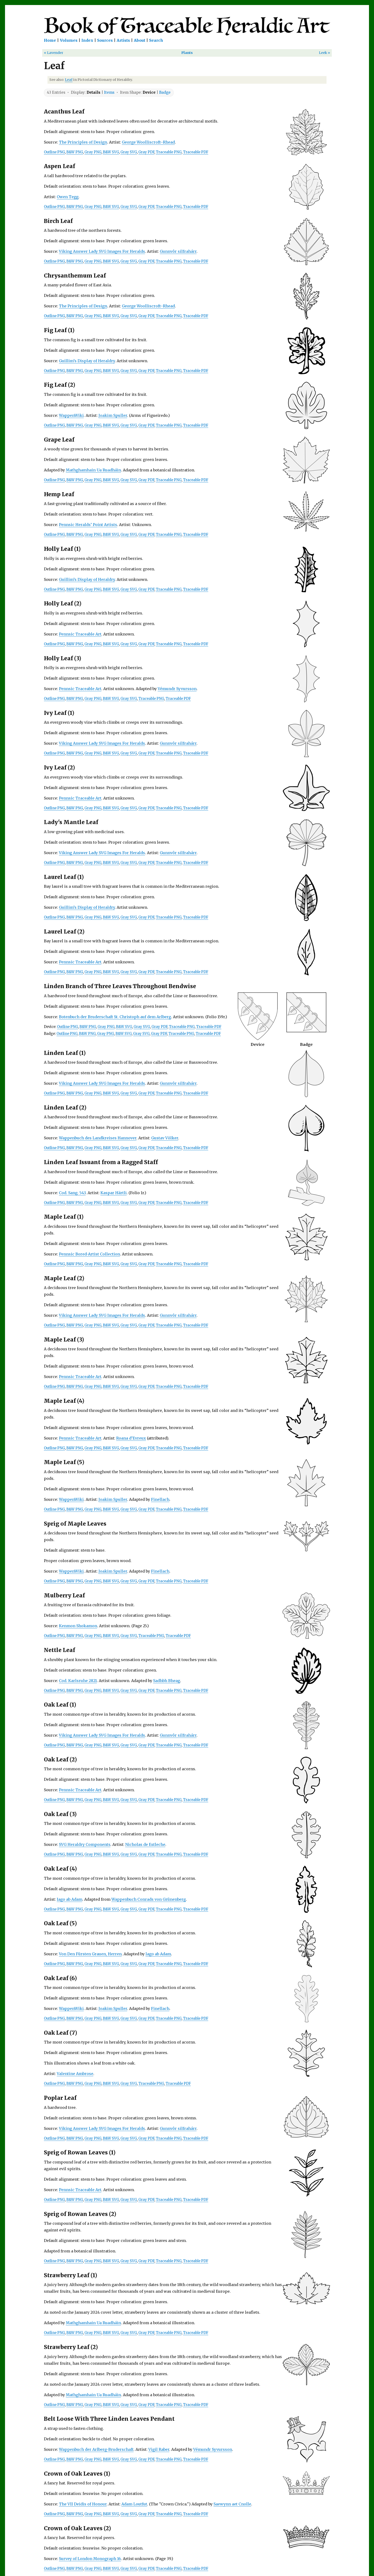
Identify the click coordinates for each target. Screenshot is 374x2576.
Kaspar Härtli (113, 1192)
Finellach (160, 1499)
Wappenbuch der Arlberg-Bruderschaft (96, 2449)
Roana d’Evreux (131, 1438)
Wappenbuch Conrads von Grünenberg (148, 1899)
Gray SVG (128, 152)
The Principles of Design (83, 142)
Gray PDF (146, 152)
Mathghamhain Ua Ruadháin (93, 470)
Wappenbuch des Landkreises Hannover (97, 1138)
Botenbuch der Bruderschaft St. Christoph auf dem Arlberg (115, 1016)
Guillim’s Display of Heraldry (87, 360)
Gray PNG (92, 152)
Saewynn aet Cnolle (232, 2504)
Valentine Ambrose (75, 2073)
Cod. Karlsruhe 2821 (78, 1680)
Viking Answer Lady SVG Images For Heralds (102, 251)
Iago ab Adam (69, 1899)
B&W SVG (111, 152)
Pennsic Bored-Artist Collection (89, 1254)
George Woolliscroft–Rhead (148, 142)
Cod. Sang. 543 (72, 1192)
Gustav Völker (164, 1138)
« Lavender (53, 53)
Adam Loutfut (134, 2504)
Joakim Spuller (113, 415)
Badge (165, 92)
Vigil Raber (158, 2449)
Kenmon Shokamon (78, 1625)
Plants (187, 53)
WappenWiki (71, 415)
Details (93, 92)
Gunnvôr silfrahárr (178, 251)
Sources (105, 40)
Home (50, 40)
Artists (123, 40)
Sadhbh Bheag (166, 1680)
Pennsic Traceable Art (80, 634)
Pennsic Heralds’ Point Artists (88, 524)
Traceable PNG (169, 152)
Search (156, 40)
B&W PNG (74, 152)
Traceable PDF (195, 152)
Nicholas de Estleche (145, 1844)
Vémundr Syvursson (177, 688)
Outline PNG (54, 152)
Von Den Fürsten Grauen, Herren (90, 1953)
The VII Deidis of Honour (83, 2504)
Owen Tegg (67, 196)
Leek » (324, 53)
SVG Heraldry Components (84, 1844)
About (139, 40)
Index (87, 40)
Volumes (69, 40)
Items (109, 92)
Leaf (69, 79)
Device (149, 92)
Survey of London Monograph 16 (90, 2558)
